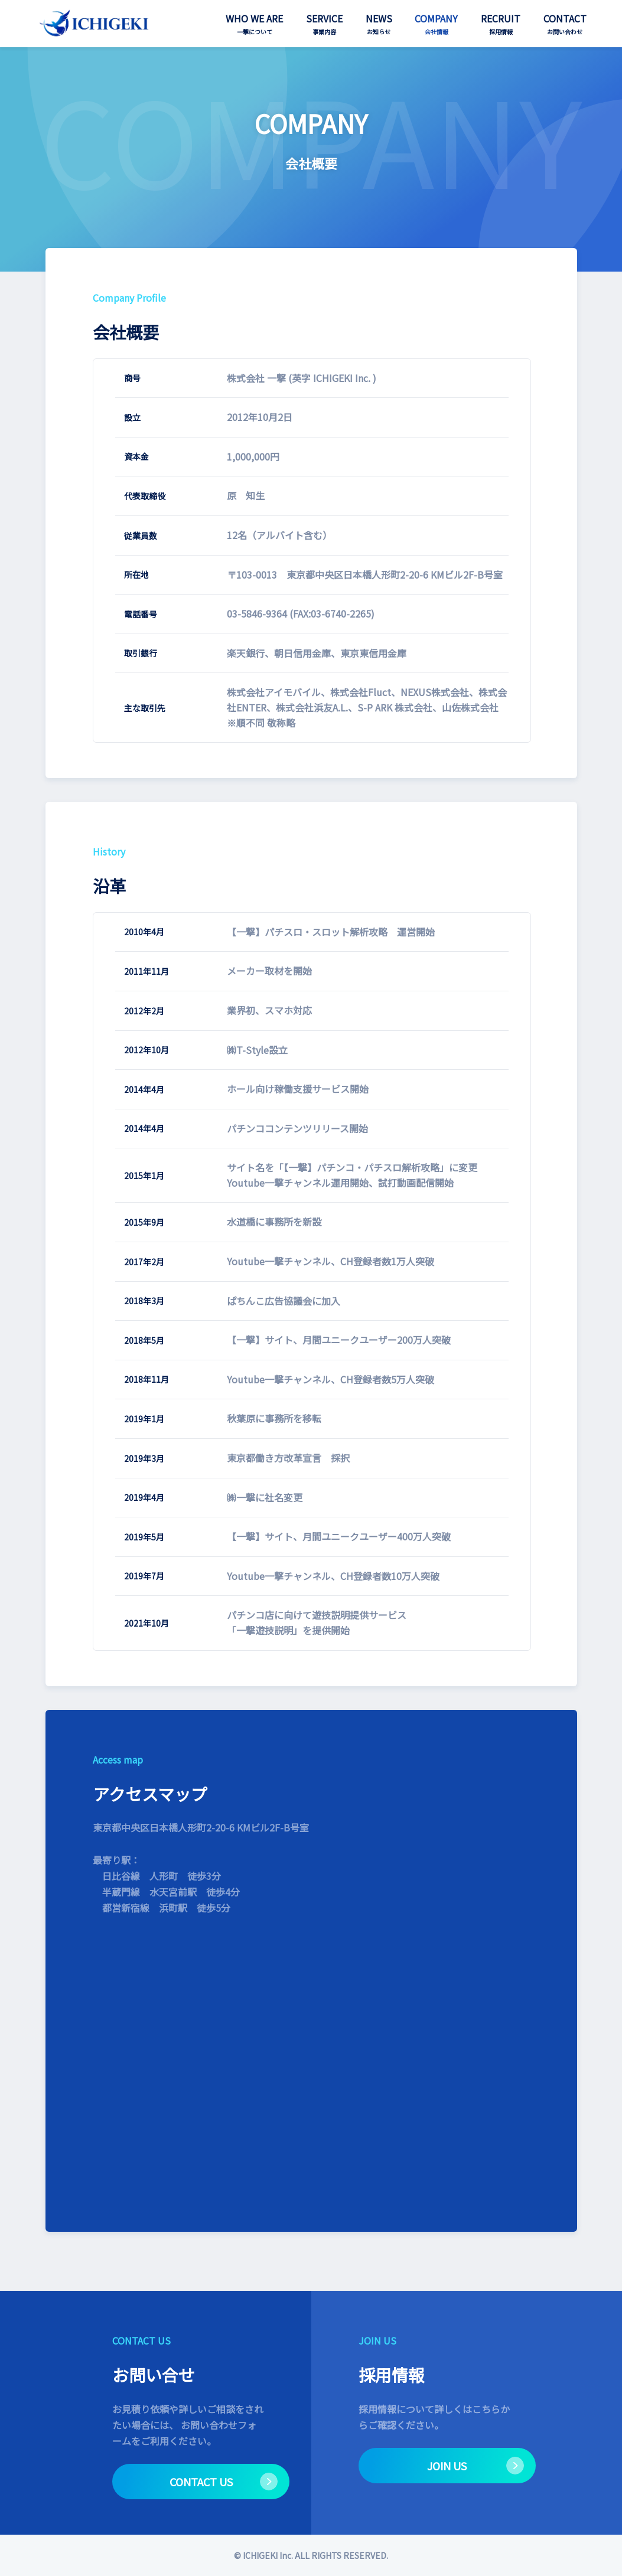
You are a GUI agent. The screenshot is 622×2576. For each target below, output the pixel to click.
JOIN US (447, 2465)
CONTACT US (201, 2481)
